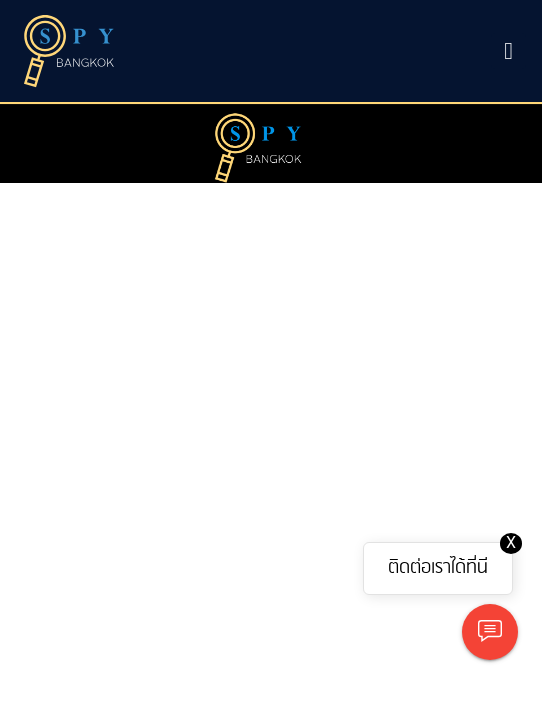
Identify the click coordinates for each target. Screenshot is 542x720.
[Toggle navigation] (508, 51)
